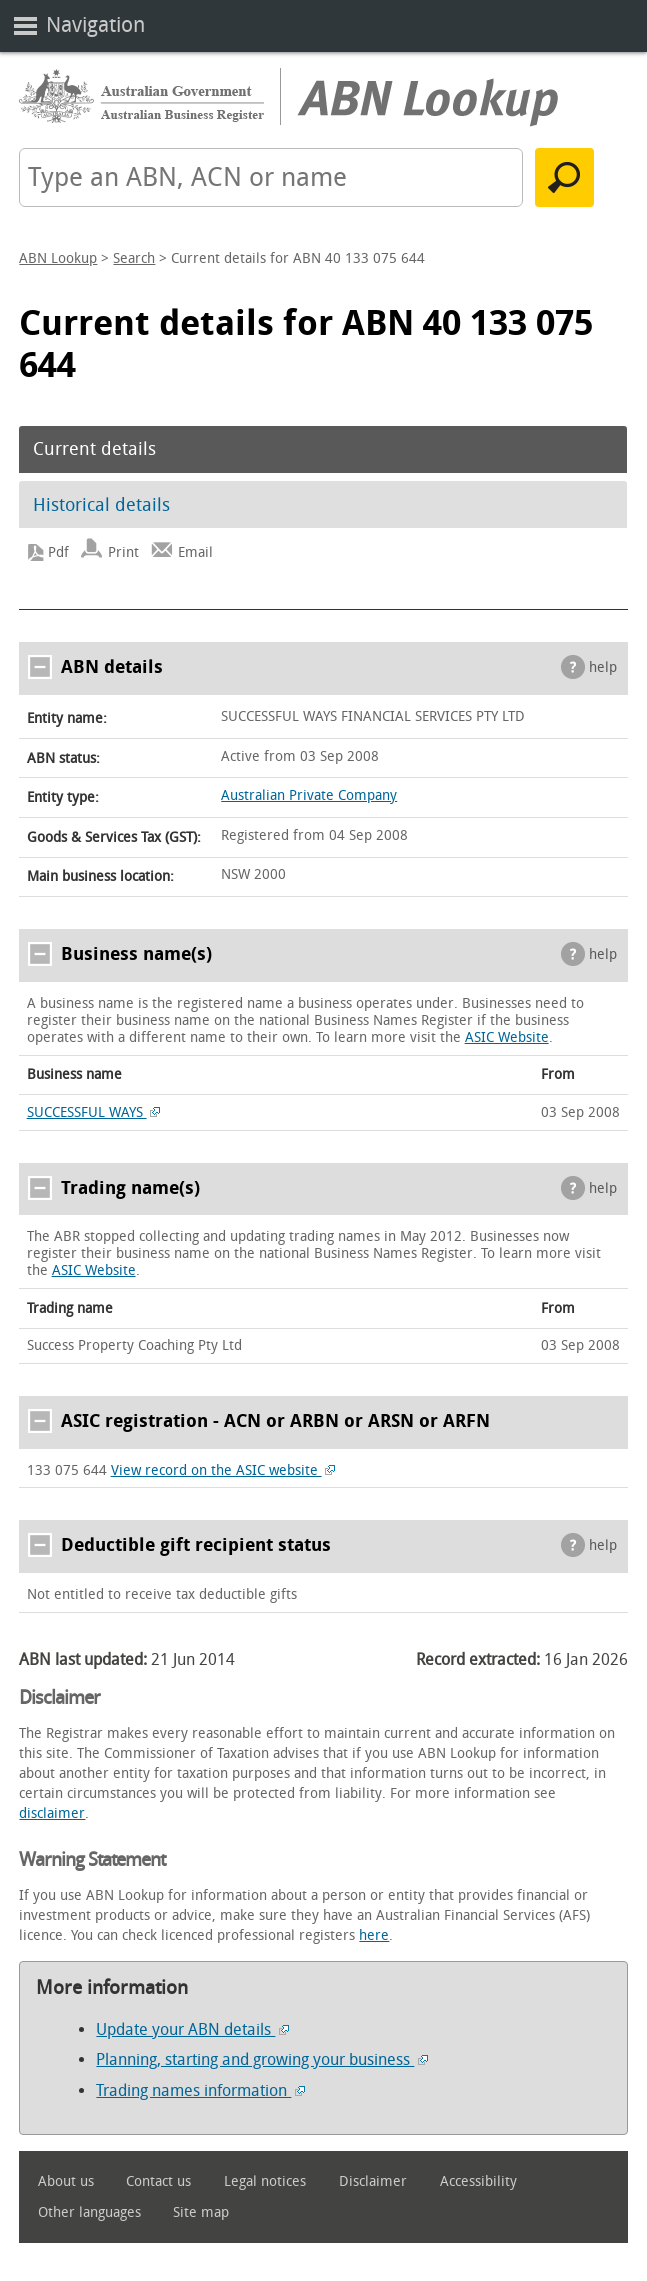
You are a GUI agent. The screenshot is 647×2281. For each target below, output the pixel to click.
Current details (94, 449)
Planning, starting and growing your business (262, 2059)
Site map (201, 2212)
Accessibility (478, 2181)
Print (123, 552)
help (603, 667)
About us (66, 2181)
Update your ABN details (192, 2029)
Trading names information (200, 2090)
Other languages (89, 2212)
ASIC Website (507, 1037)
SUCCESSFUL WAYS (94, 1112)
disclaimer (52, 1813)
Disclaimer (373, 2181)
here (374, 1935)
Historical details (101, 505)
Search (134, 258)
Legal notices (265, 2181)
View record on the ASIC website (223, 1470)
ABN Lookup (58, 258)
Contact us (158, 2181)
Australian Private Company (309, 795)
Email (195, 552)
